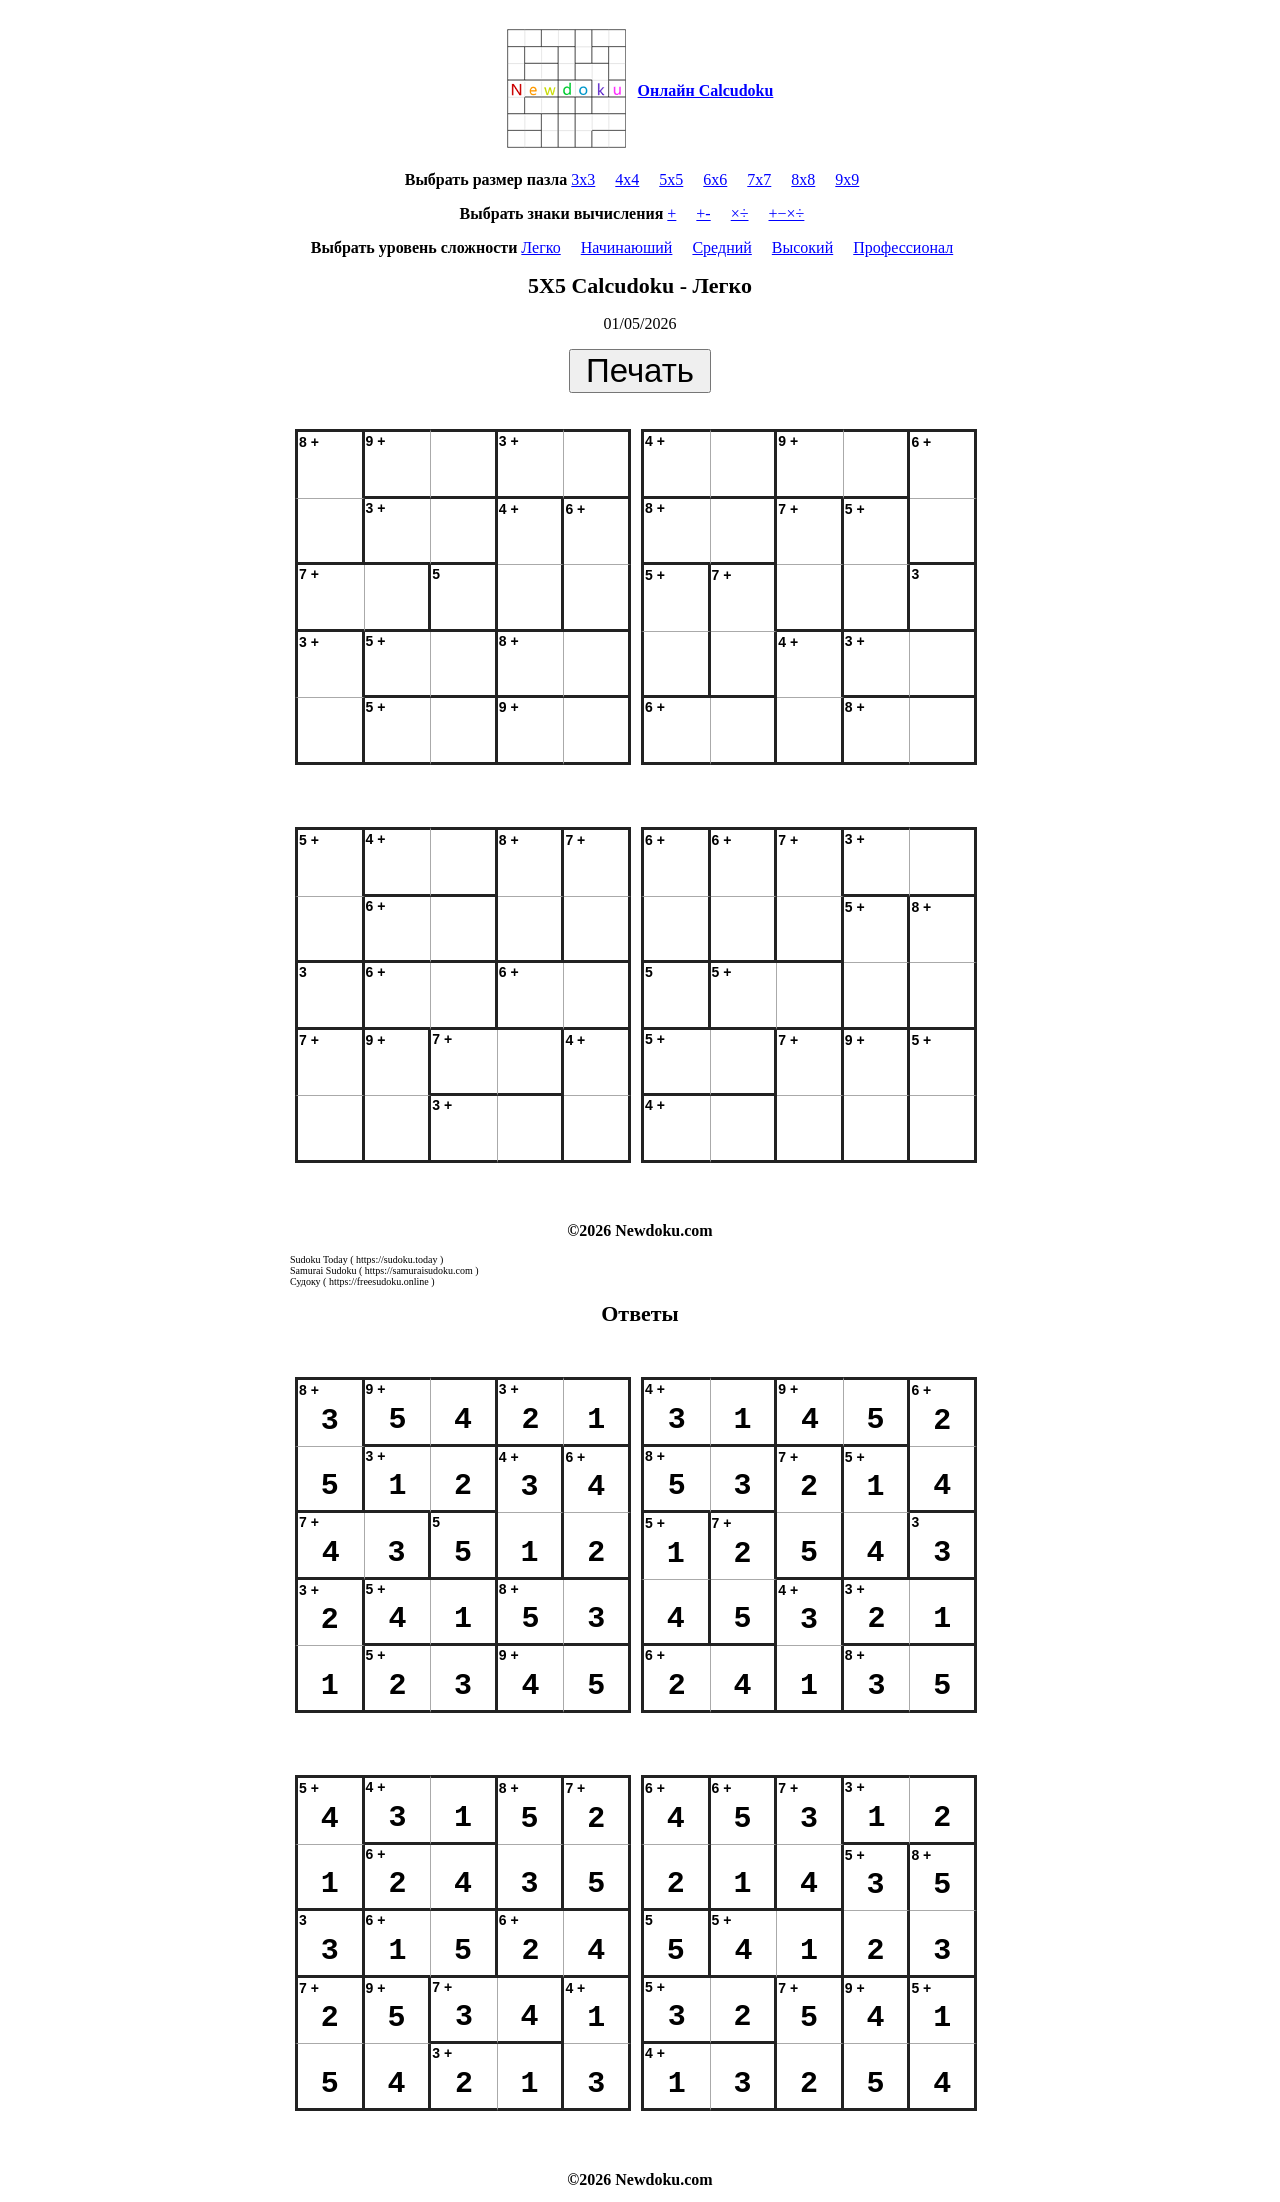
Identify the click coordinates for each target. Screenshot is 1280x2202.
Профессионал (903, 247)
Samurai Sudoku (323, 1270)
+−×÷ (787, 213)
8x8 (803, 179)
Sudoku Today (319, 1259)
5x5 (671, 179)
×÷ (740, 213)
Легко (540, 247)
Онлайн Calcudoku (706, 90)
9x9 (847, 179)
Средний (721, 247)
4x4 (627, 179)
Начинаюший (627, 247)
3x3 (583, 179)
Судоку (305, 1281)
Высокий (802, 247)
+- (703, 213)
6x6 (715, 179)
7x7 (759, 179)
